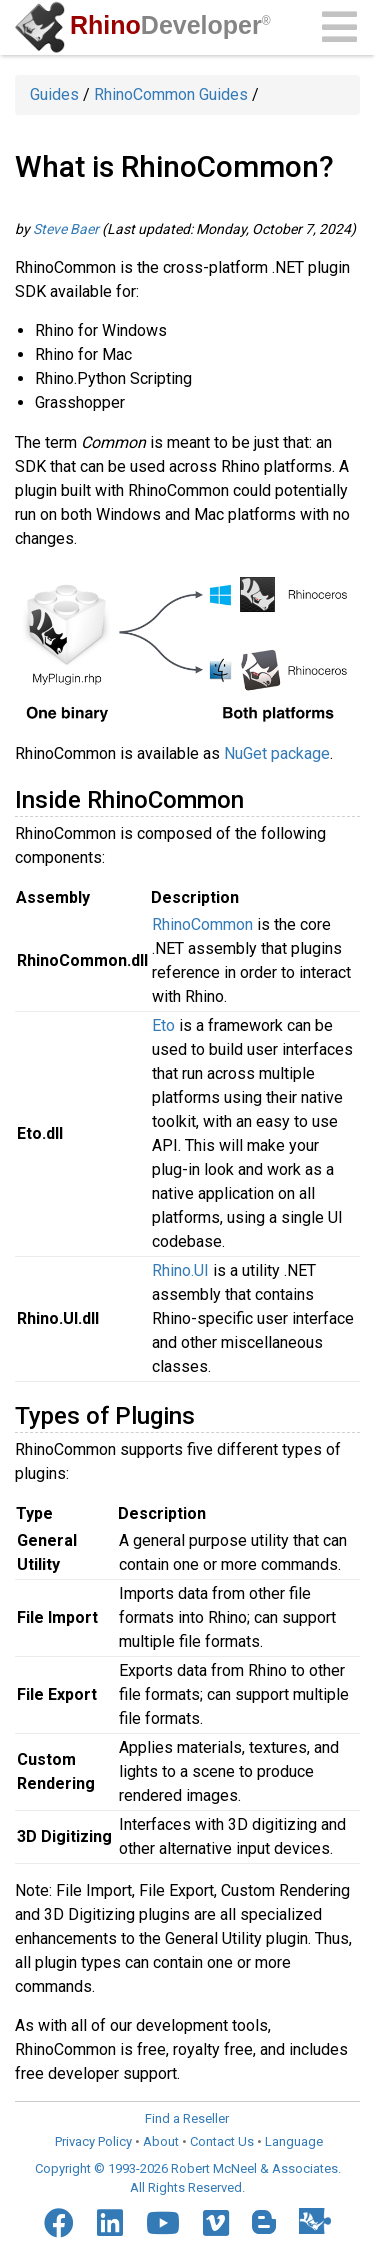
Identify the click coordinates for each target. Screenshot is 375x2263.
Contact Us (222, 2141)
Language (294, 2141)
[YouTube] (163, 2223)
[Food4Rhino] (315, 2220)
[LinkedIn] (110, 2223)
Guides (54, 94)
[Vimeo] (216, 2223)
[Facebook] (59, 2223)
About (161, 2141)
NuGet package (277, 753)
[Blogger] (264, 2222)
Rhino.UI (180, 1270)
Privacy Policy (93, 2141)
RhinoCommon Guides (171, 94)
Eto (163, 1025)
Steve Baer (66, 229)
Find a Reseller (187, 2118)
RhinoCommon (202, 924)
